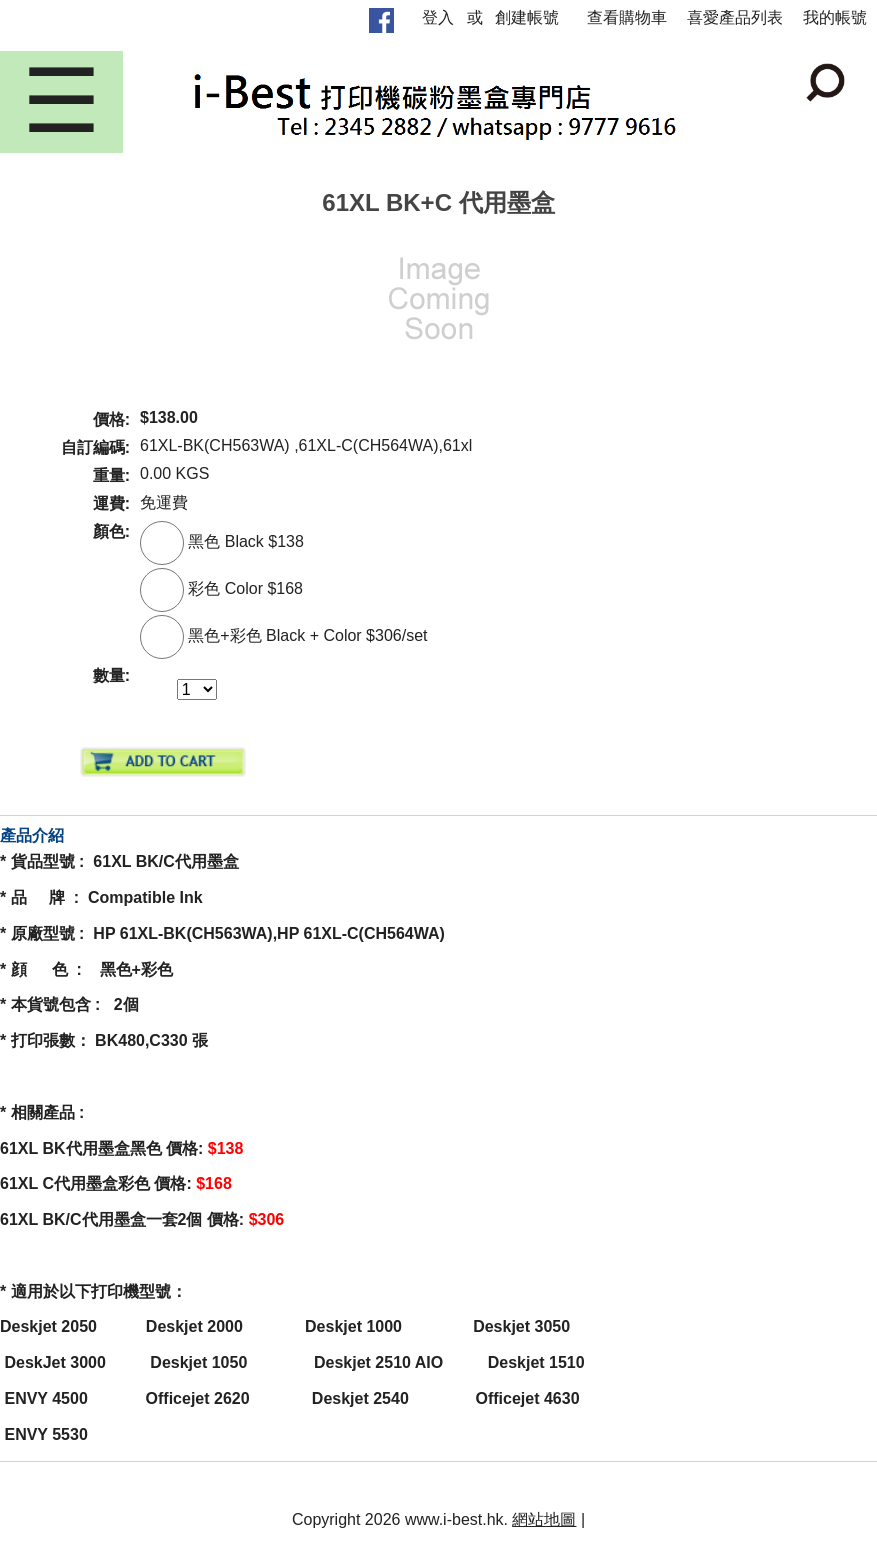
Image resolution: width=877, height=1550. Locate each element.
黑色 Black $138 (222, 541)
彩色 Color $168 (221, 588)
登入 (438, 17)
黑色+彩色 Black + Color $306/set (284, 635)
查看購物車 (627, 17)
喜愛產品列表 (735, 17)
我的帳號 (835, 17)
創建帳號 (527, 17)
